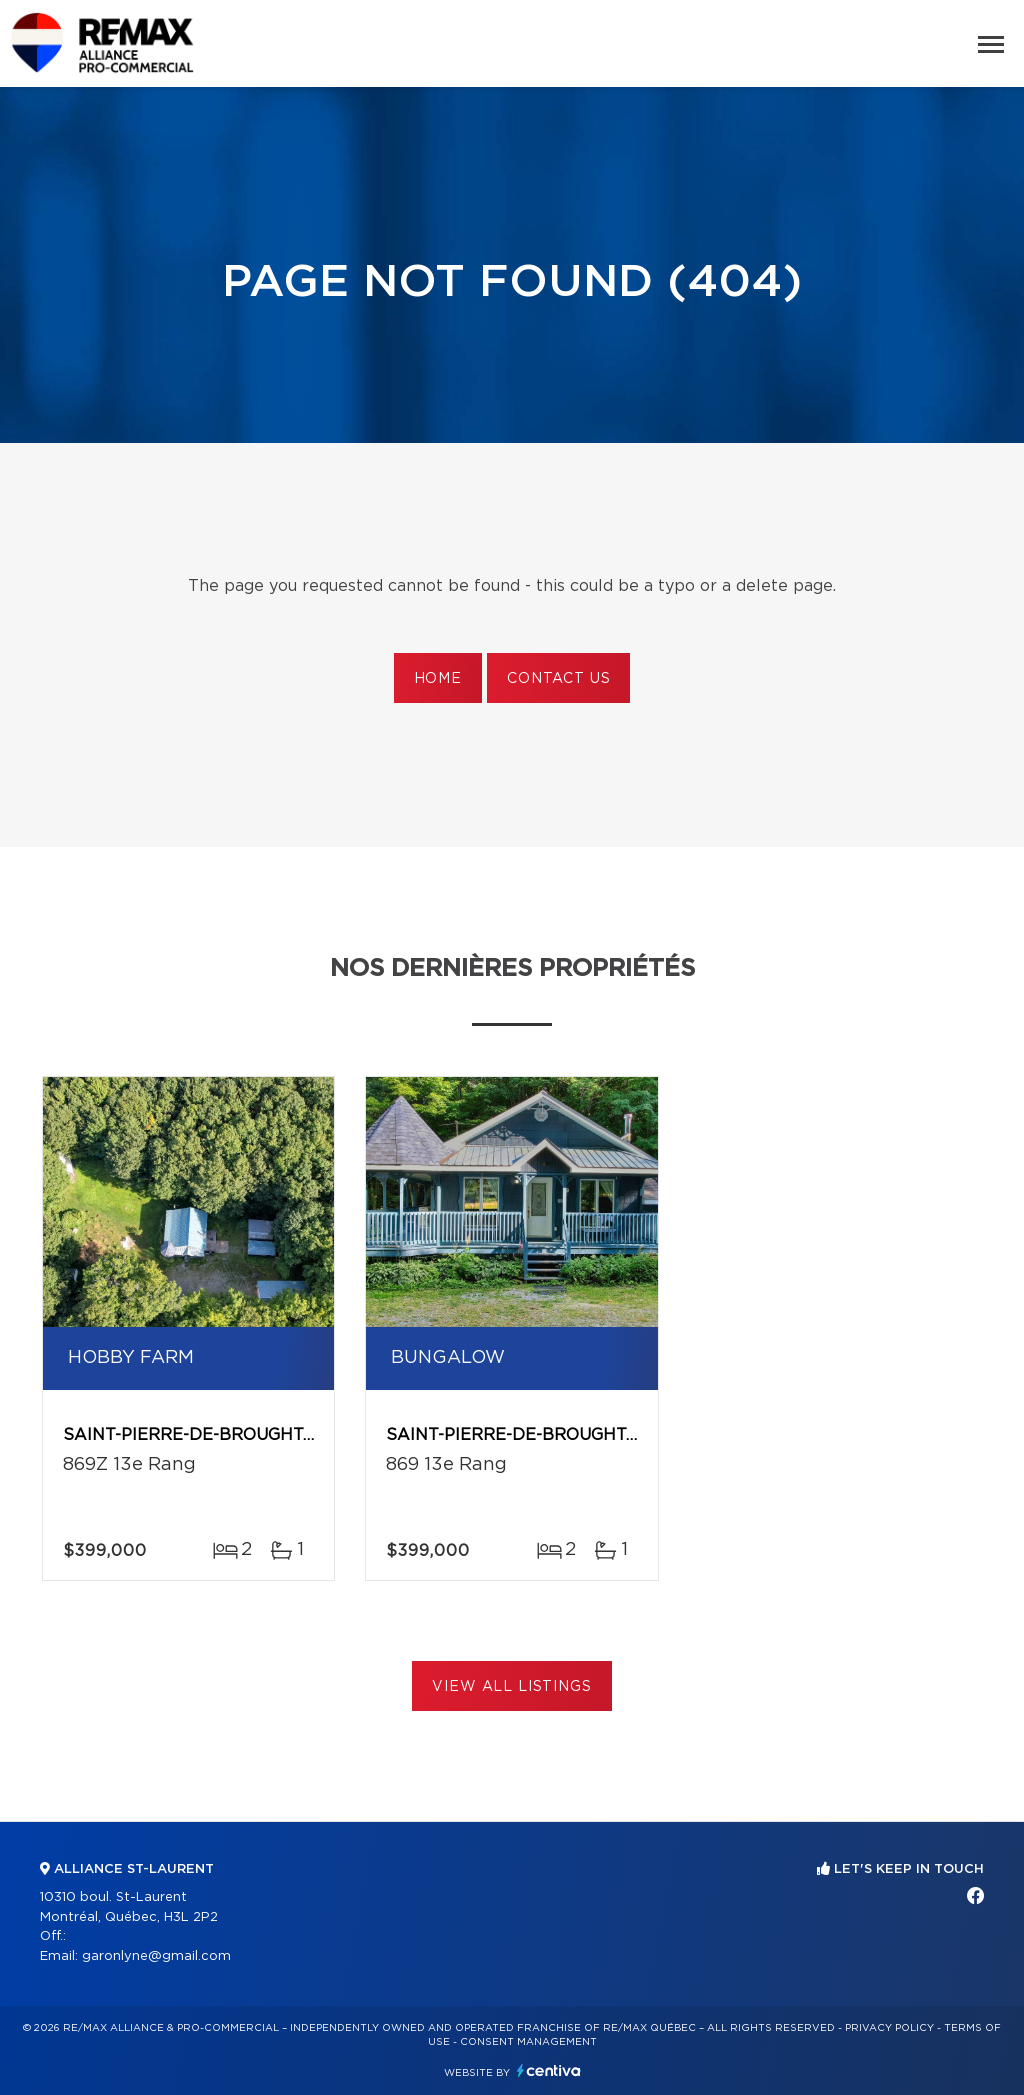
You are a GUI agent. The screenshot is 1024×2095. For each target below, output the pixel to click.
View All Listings (511, 1687)
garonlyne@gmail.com (156, 1956)
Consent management (528, 2042)
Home (438, 679)
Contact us (558, 679)
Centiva (549, 2070)
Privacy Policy (889, 2028)
